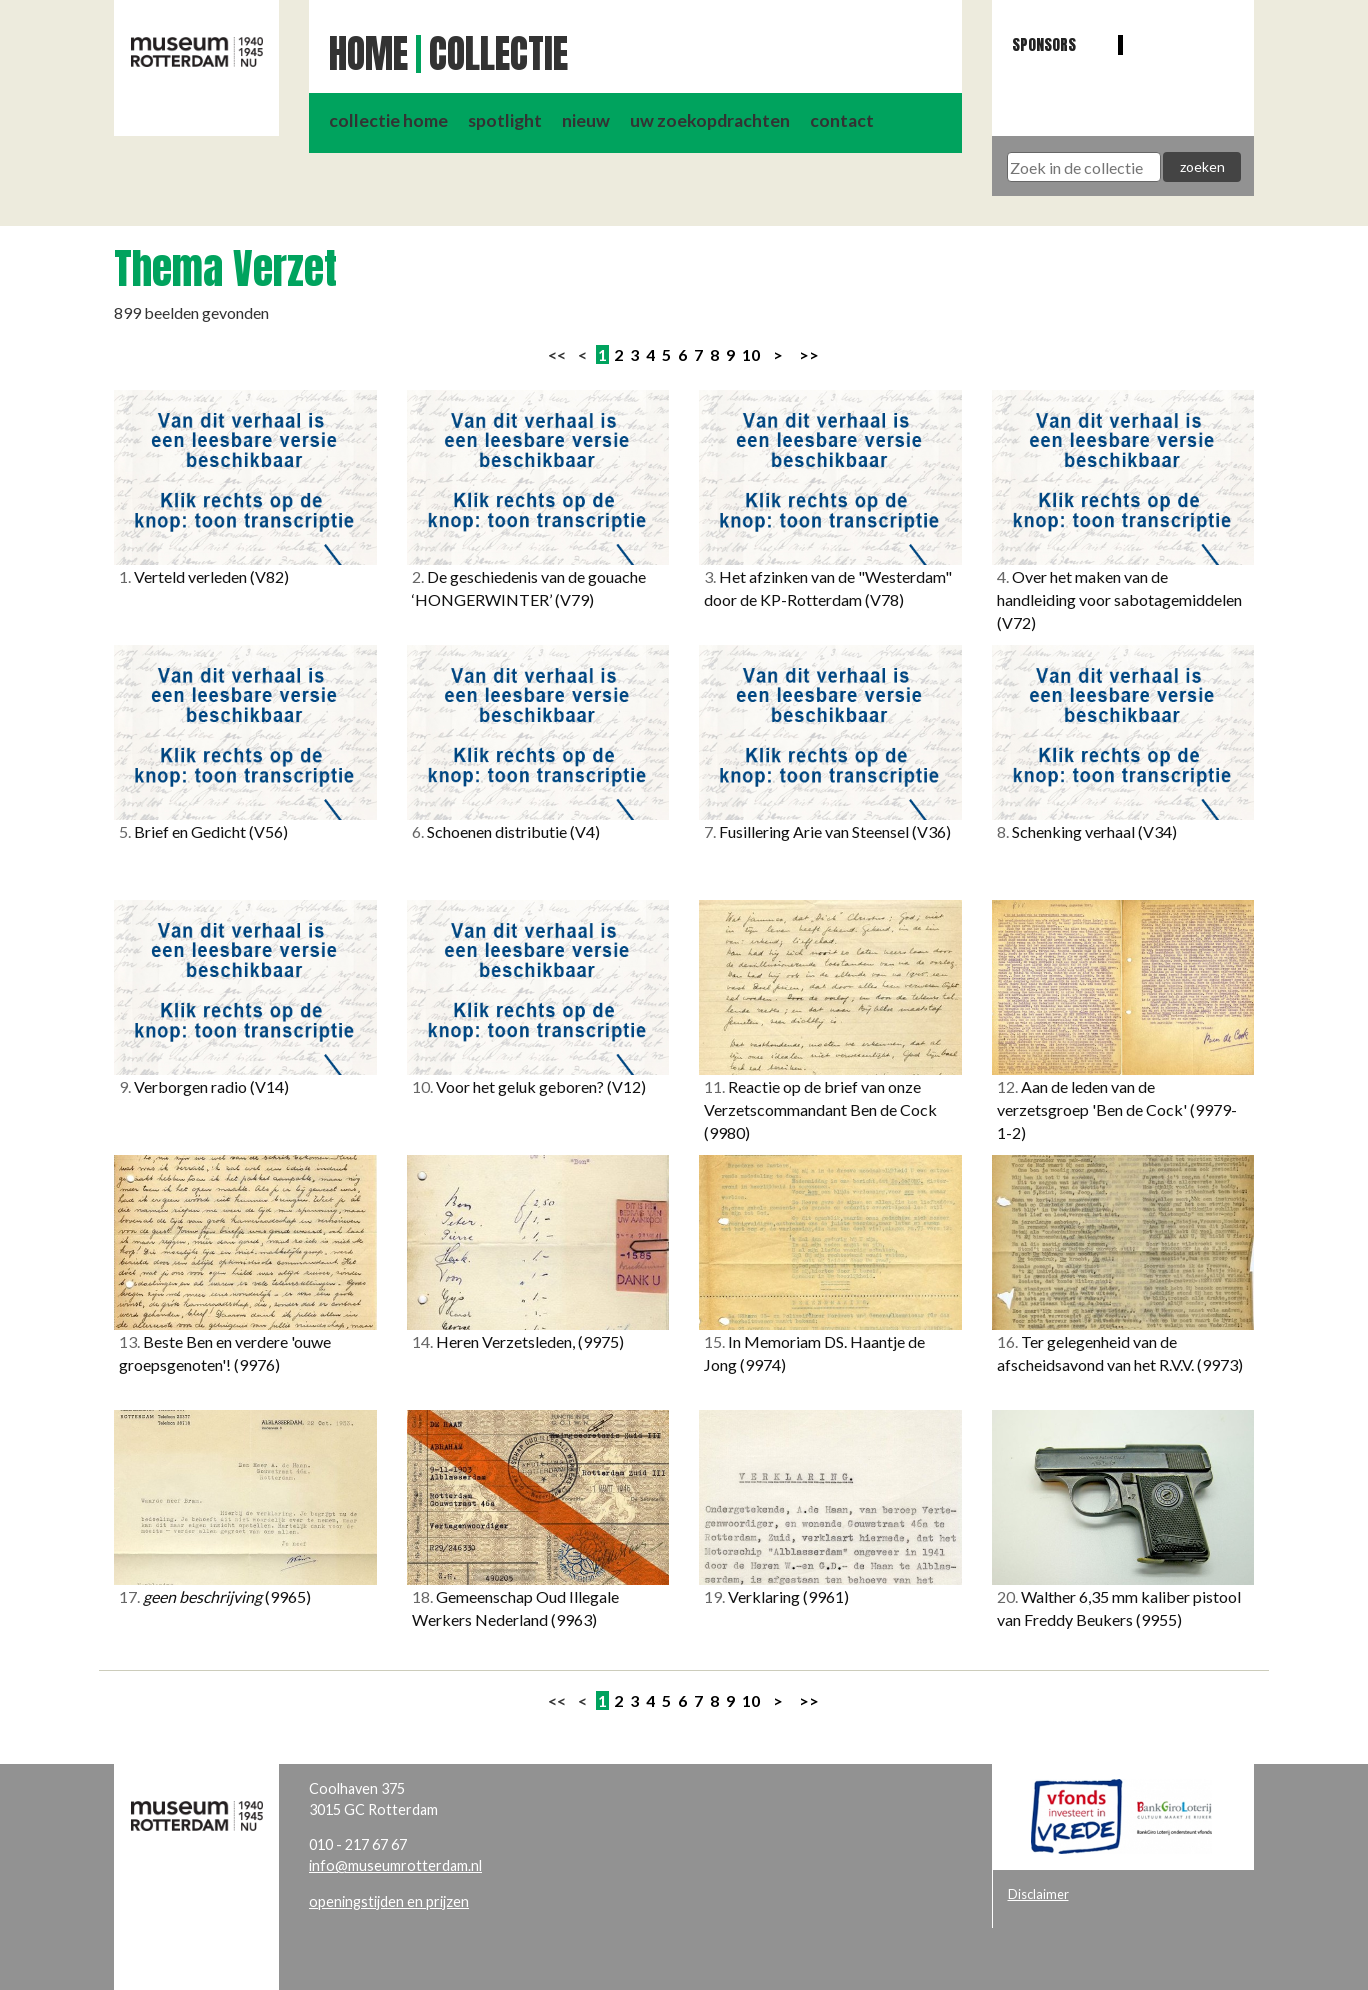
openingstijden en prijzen (389, 1901)
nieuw (586, 120)
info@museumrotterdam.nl (395, 1865)
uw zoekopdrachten (710, 120)
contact (842, 120)
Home (368, 54)
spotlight (505, 120)
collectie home (388, 120)
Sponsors (1044, 44)
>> (809, 354)
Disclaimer (1038, 1894)
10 (751, 354)
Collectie (498, 54)
